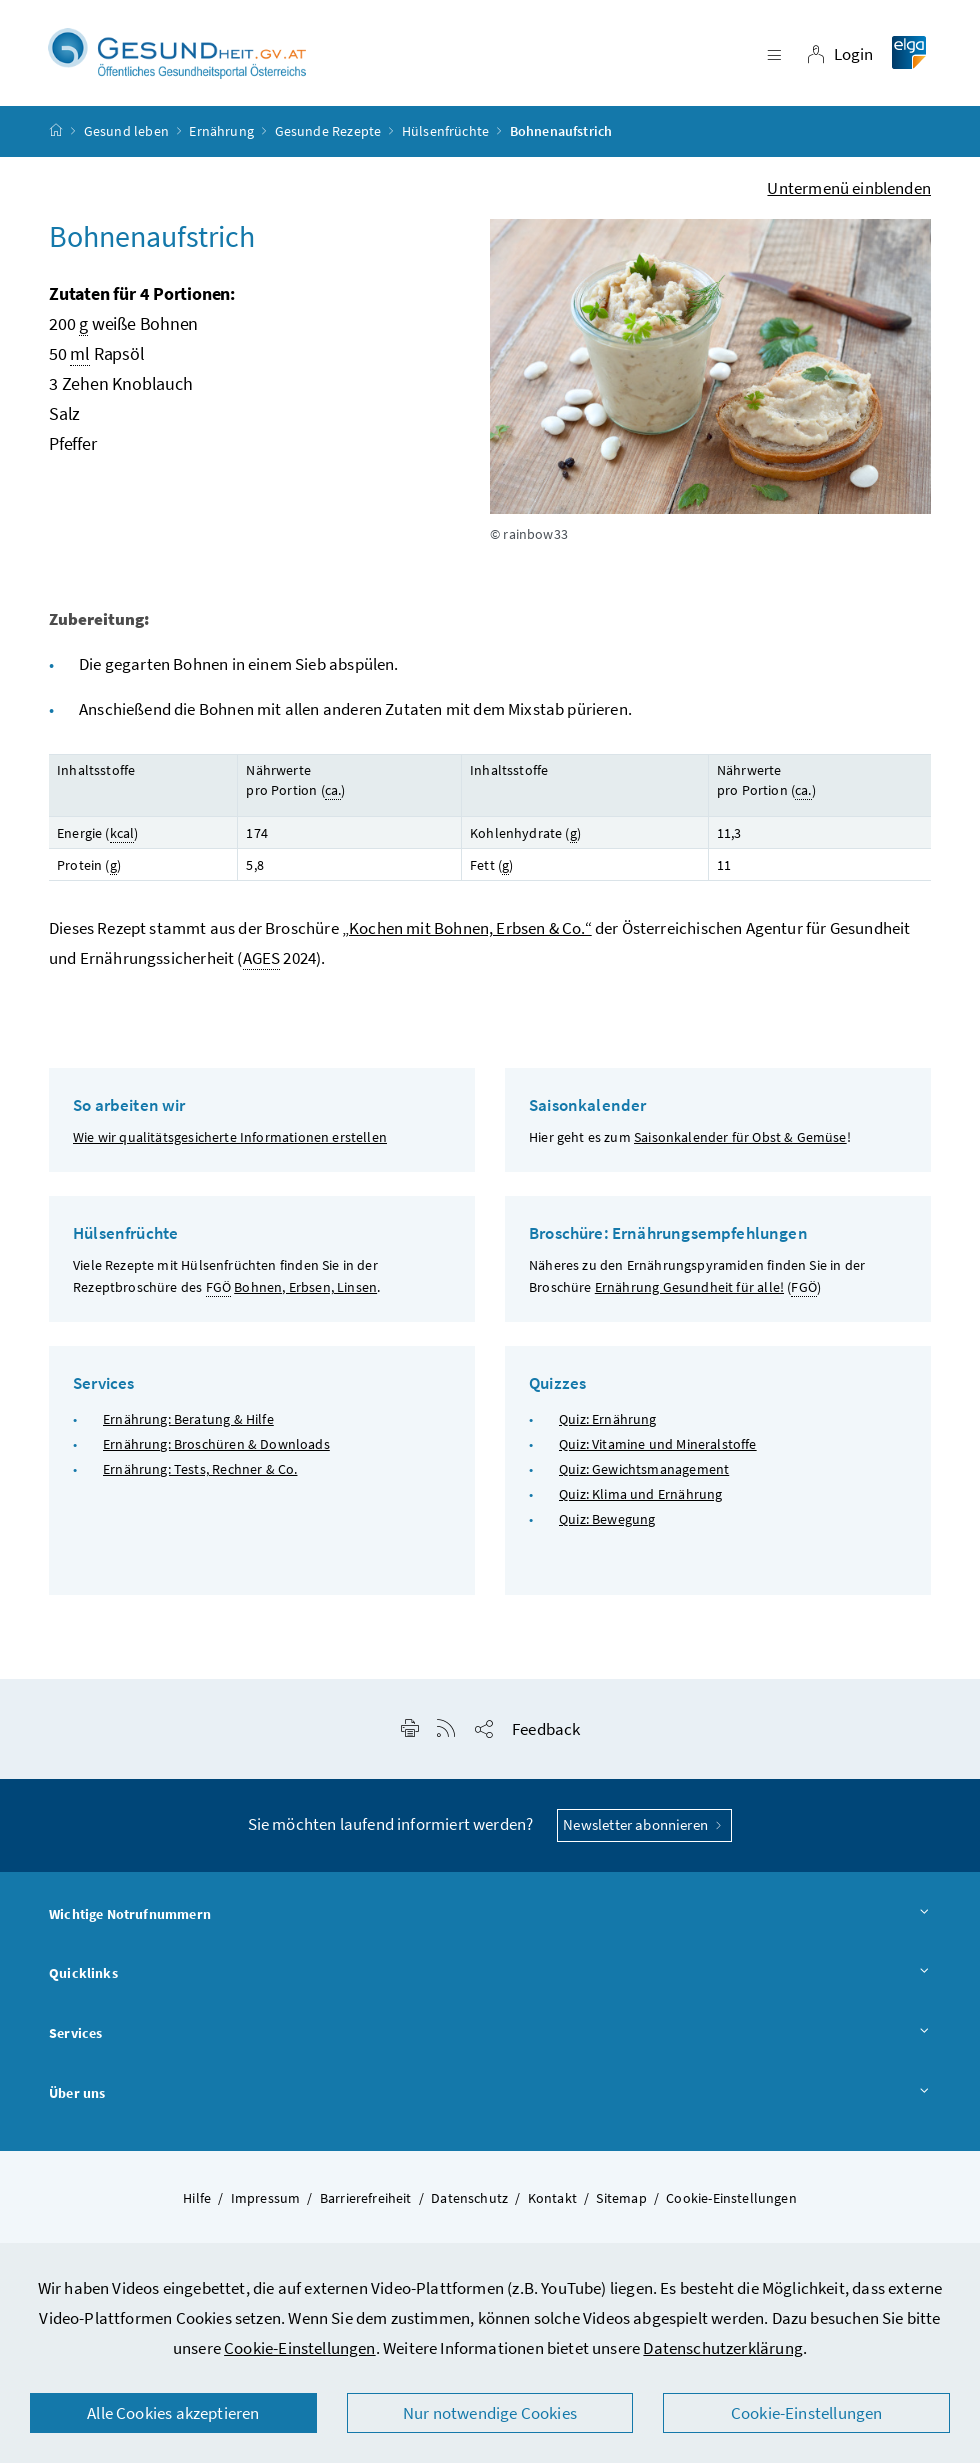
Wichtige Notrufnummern (490, 1918)
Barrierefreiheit (366, 2200)
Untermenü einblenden (849, 191)
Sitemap (621, 2200)
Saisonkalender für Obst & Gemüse (740, 1140)
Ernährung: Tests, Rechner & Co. (200, 1472)
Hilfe (197, 2200)
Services (490, 2037)
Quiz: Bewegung (607, 1522)
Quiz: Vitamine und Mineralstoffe (658, 1447)
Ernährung (221, 134)
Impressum (266, 2200)
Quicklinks (490, 1977)
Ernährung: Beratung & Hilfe (188, 1421)
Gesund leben (126, 134)
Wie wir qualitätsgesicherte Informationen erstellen (230, 1140)
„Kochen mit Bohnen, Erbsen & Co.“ (467, 931)
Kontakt (552, 2200)
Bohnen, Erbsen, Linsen (305, 1290)
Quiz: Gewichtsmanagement (644, 1472)
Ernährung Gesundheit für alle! (689, 1290)
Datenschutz (469, 2200)
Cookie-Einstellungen (300, 2348)
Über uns (490, 2097)
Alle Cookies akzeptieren (173, 2413)
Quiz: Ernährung (608, 1421)
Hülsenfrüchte (445, 134)
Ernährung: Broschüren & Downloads (216, 1447)
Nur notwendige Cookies (490, 2413)
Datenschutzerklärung (723, 2348)
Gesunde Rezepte (328, 134)
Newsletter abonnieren (644, 1827)
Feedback (546, 1732)
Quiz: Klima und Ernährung (640, 1497)
